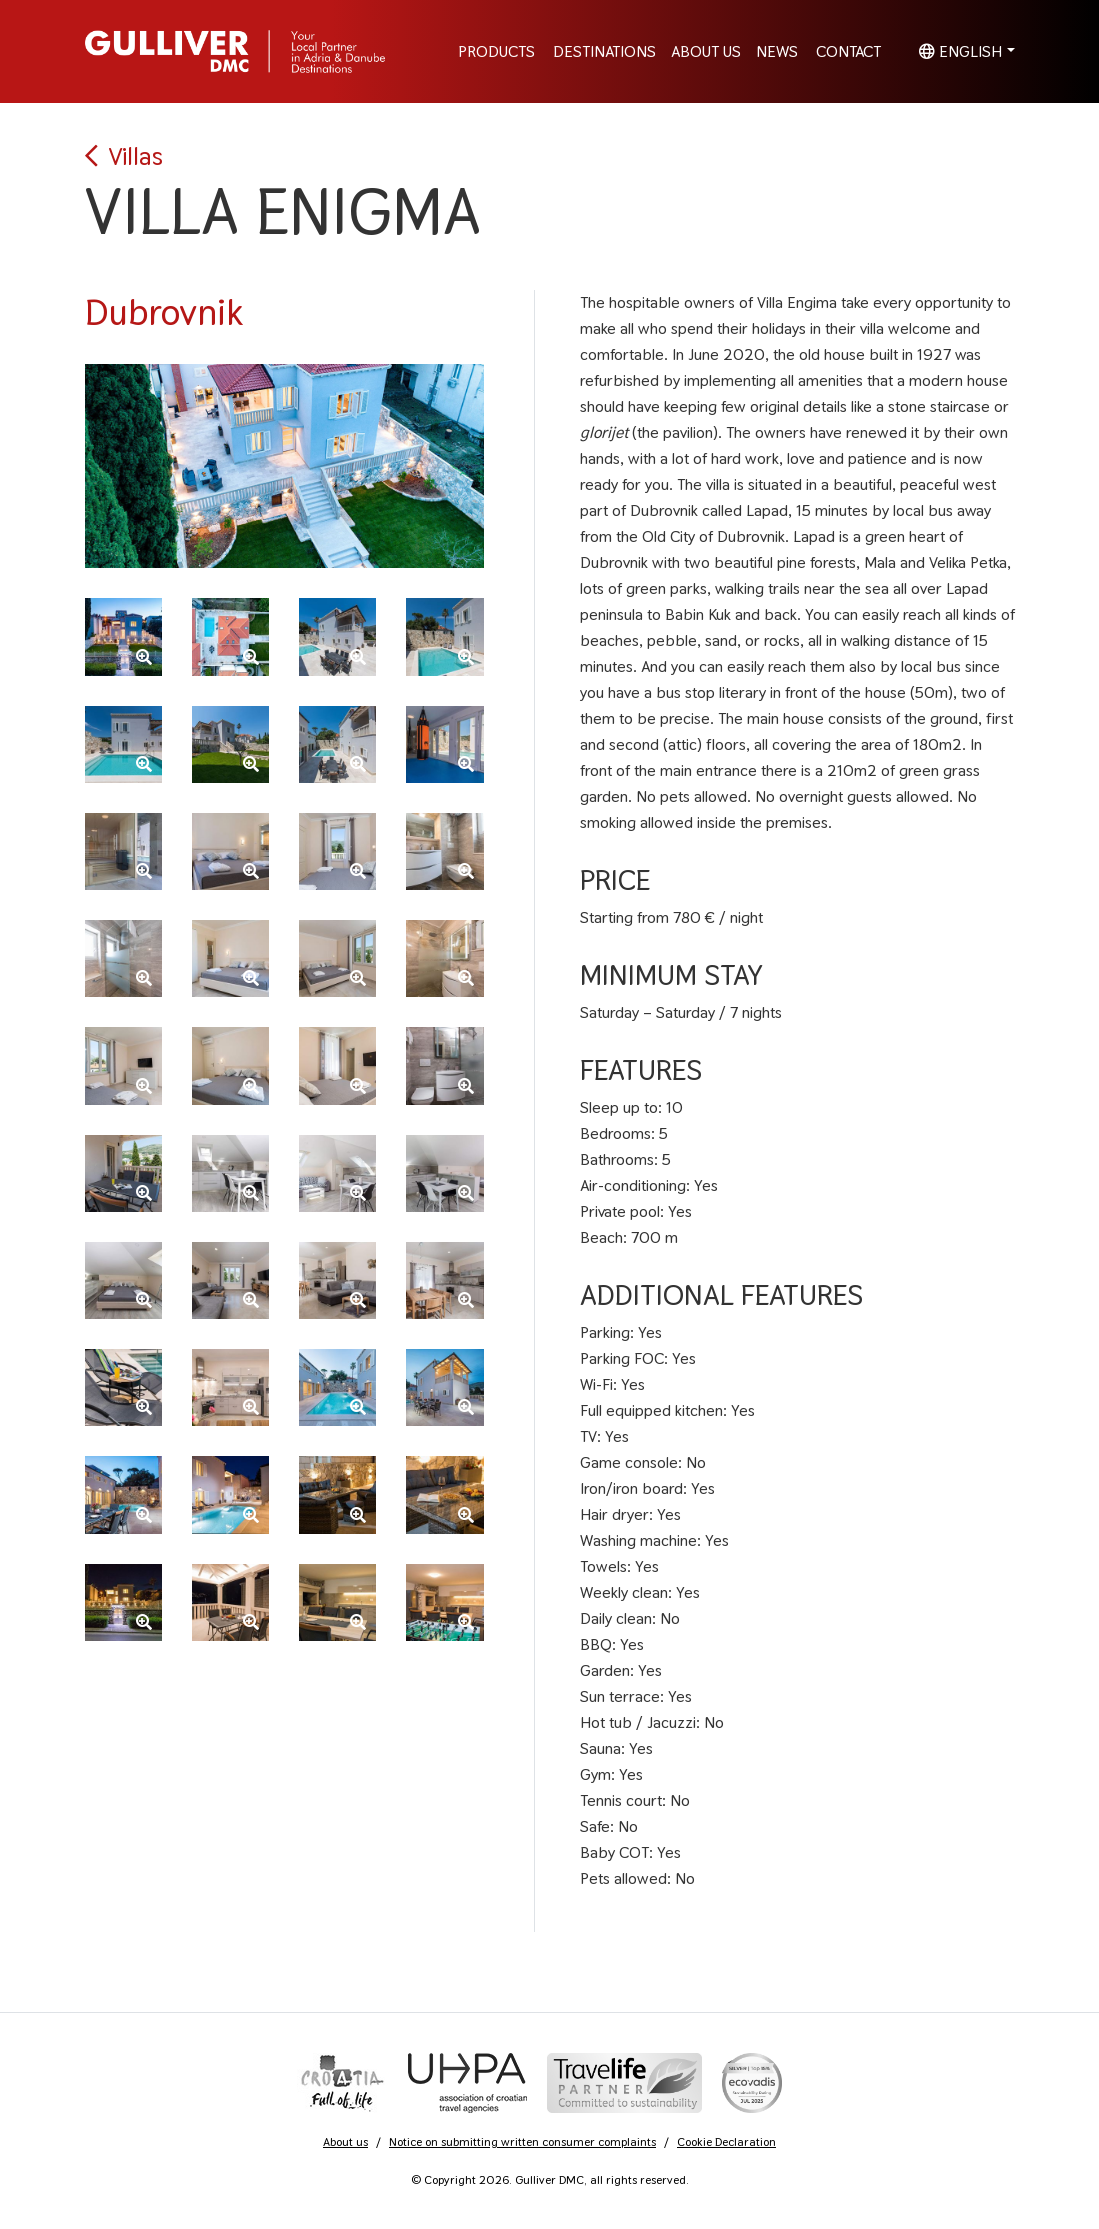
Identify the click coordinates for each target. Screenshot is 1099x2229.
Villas (124, 156)
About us (345, 2142)
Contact (848, 51)
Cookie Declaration (726, 2142)
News (777, 51)
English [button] (960, 51)
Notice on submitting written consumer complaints (522, 2142)
